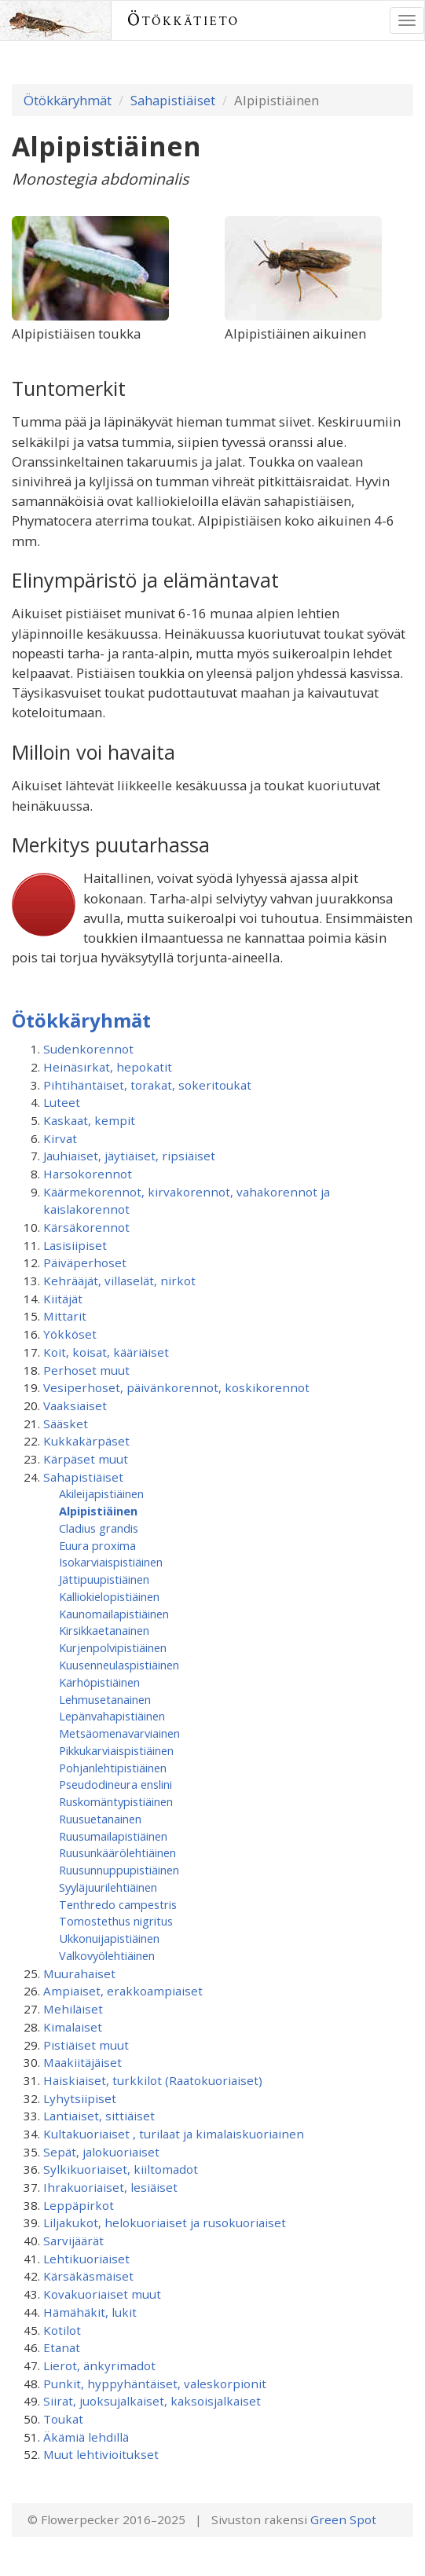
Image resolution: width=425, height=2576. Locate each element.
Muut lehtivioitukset (101, 2454)
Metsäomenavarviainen (119, 1733)
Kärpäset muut (85, 1459)
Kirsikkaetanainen (104, 1630)
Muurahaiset (79, 1973)
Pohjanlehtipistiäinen (113, 1767)
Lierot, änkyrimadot (99, 2365)
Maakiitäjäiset (82, 2062)
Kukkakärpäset (86, 1441)
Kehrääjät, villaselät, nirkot (119, 1280)
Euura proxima (97, 1545)
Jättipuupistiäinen (104, 1579)
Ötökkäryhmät (68, 100)
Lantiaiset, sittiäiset (99, 2115)
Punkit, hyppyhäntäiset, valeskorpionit (154, 2383)
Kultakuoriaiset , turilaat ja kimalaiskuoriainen (173, 2134)
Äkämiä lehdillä (86, 2437)
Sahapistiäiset (172, 100)
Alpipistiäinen (98, 1511)
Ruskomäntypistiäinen (116, 1801)
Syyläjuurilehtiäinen (108, 1887)
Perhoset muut (86, 1370)
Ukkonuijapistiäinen (109, 1938)
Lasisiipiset (75, 1245)
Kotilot (62, 2330)
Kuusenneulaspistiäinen (119, 1665)
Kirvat (60, 1138)
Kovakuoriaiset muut (102, 2294)
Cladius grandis (98, 1528)
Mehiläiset (73, 2009)
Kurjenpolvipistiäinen (113, 1647)
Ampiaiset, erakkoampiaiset (123, 1991)
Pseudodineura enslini (115, 1784)
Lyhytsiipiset (79, 2098)
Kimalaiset (72, 2027)
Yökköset (70, 1334)
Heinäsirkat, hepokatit (107, 1067)
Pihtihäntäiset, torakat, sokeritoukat (147, 1085)
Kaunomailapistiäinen (114, 1613)
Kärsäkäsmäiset (88, 2276)
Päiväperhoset (84, 1262)
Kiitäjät (62, 1298)
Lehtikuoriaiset (86, 2258)
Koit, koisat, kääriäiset (106, 1352)
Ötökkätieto (183, 20)
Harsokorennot (87, 1174)
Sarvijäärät (73, 2240)
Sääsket (65, 1423)
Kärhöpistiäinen (99, 1682)
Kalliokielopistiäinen (109, 1596)
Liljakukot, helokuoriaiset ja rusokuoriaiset (164, 2222)
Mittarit (64, 1316)
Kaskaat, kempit (89, 1120)
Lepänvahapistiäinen (112, 1716)
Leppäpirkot (78, 2205)
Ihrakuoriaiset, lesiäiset (110, 2187)
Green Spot (343, 2519)
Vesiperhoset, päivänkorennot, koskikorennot (176, 1387)
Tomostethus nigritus (116, 1921)
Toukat (63, 2419)
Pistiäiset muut (86, 2045)
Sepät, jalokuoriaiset (101, 2152)
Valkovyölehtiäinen (107, 1955)
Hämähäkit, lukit (90, 2312)
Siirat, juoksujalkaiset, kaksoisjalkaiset (152, 2401)
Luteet (61, 1102)
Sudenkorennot (88, 1049)
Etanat (61, 2347)
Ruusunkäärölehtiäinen (117, 1852)
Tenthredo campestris (118, 1904)
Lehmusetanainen (105, 1699)
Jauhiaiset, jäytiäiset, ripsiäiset (129, 1155)
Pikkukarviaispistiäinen (116, 1750)
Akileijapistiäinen (101, 1493)
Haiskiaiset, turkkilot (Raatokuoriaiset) (152, 2080)
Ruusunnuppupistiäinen (119, 1870)
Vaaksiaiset (75, 1405)
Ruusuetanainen (100, 1819)
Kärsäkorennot (86, 1227)
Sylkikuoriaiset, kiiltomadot (120, 2169)
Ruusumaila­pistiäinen (113, 1836)
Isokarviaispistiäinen (111, 1562)
